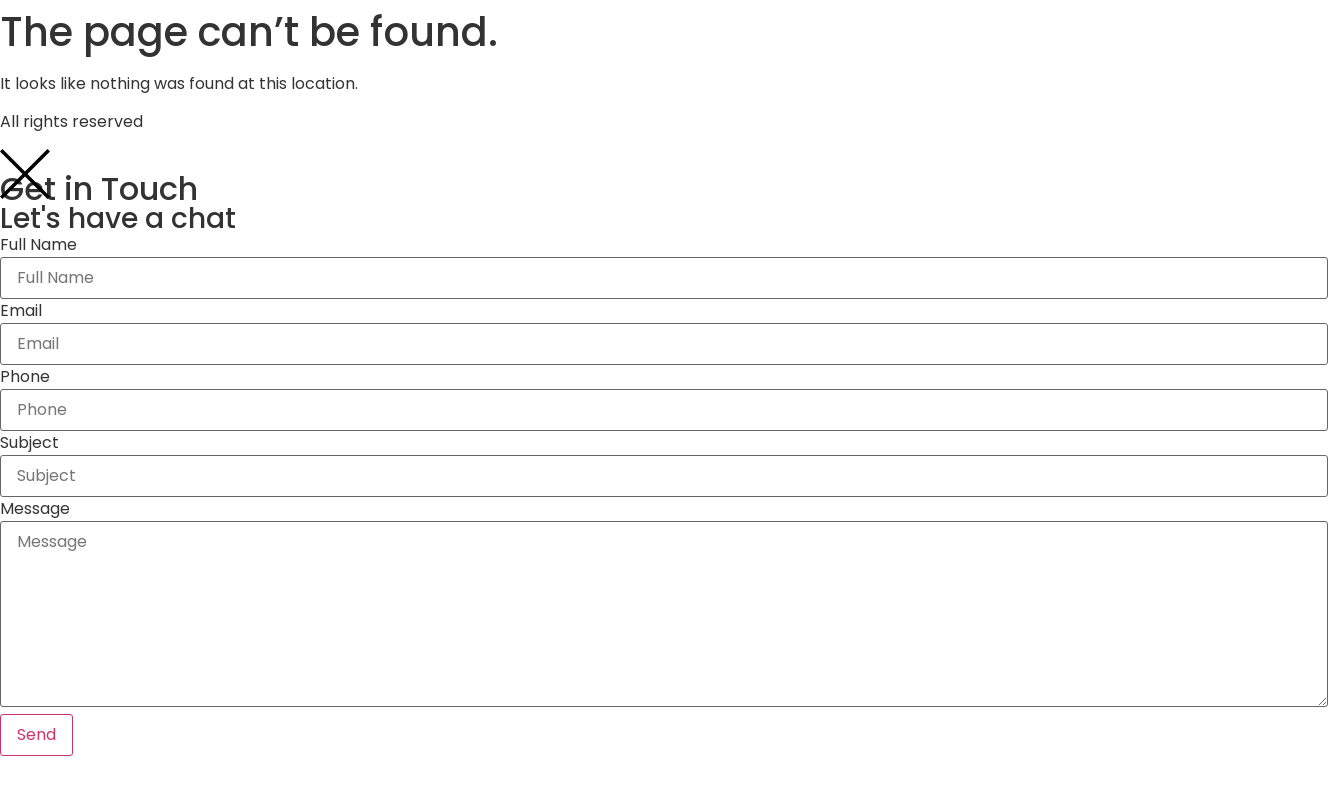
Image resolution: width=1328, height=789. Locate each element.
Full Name (38, 245)
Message (35, 509)
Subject (29, 443)
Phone (25, 377)
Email (21, 311)
